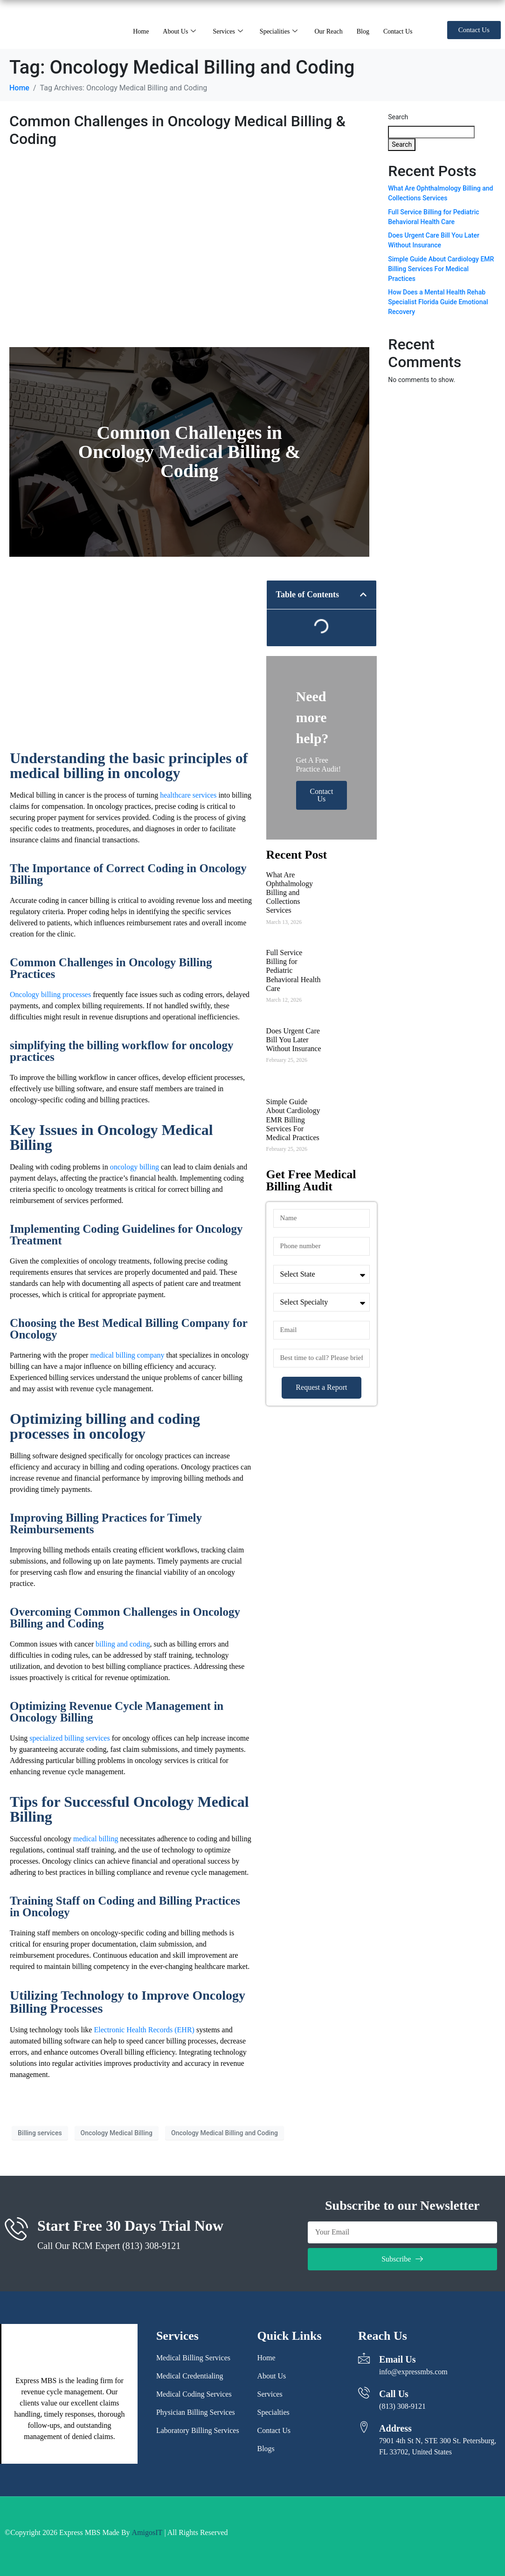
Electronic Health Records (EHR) (145, 2030)
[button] (363, 594)
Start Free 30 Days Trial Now (130, 2225)
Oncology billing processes (50, 994)
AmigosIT (147, 2532)
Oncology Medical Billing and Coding (224, 2133)
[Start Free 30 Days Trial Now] (16, 2228)
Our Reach (328, 31)
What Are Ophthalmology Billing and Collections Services (289, 893)
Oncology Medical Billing (116, 2133)
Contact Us (398, 31)
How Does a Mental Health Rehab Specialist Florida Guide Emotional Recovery (438, 301)
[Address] (364, 2427)
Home (141, 31)
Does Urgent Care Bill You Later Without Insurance (293, 1039)
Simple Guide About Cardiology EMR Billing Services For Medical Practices (293, 1119)
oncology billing (135, 1167)
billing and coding (123, 1644)
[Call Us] (364, 2392)
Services (227, 31)
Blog (363, 31)
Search (398, 117)
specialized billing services (69, 1738)
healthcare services (188, 795)
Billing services (40, 2133)
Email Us (397, 2359)
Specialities (279, 31)
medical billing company (127, 1355)
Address (395, 2428)
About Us (179, 31)
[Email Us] (364, 2358)
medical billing (95, 1839)
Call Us (393, 2394)
